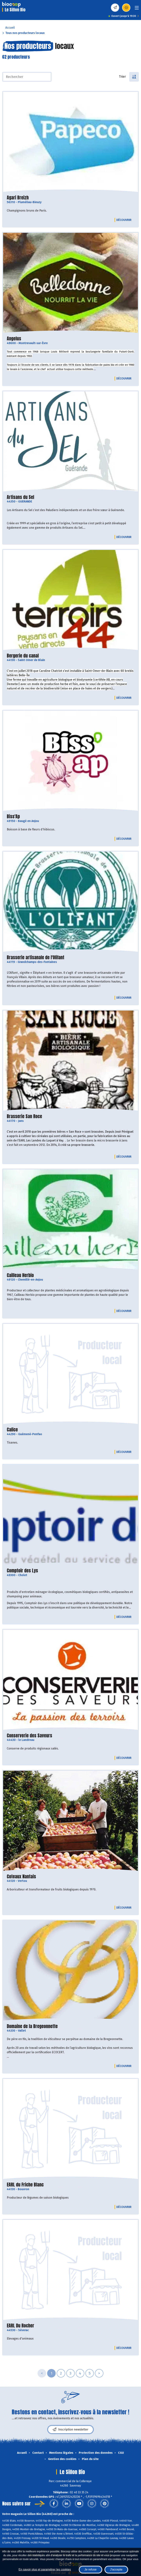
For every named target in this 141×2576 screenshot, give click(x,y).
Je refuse (90, 2569)
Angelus (14, 338)
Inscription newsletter (70, 2429)
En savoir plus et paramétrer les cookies (45, 2569)
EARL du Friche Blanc (25, 2184)
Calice (12, 1429)
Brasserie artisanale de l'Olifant (35, 957)
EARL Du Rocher (20, 2325)
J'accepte (116, 2569)
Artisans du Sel (20, 497)
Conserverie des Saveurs (29, 1735)
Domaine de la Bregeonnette (32, 2026)
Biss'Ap (13, 816)
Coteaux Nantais (21, 1876)
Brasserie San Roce (24, 1116)
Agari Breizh (18, 197)
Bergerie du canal (23, 655)
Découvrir (124, 220)
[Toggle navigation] (137, 9)
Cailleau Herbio (20, 1275)
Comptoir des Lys (22, 1570)
